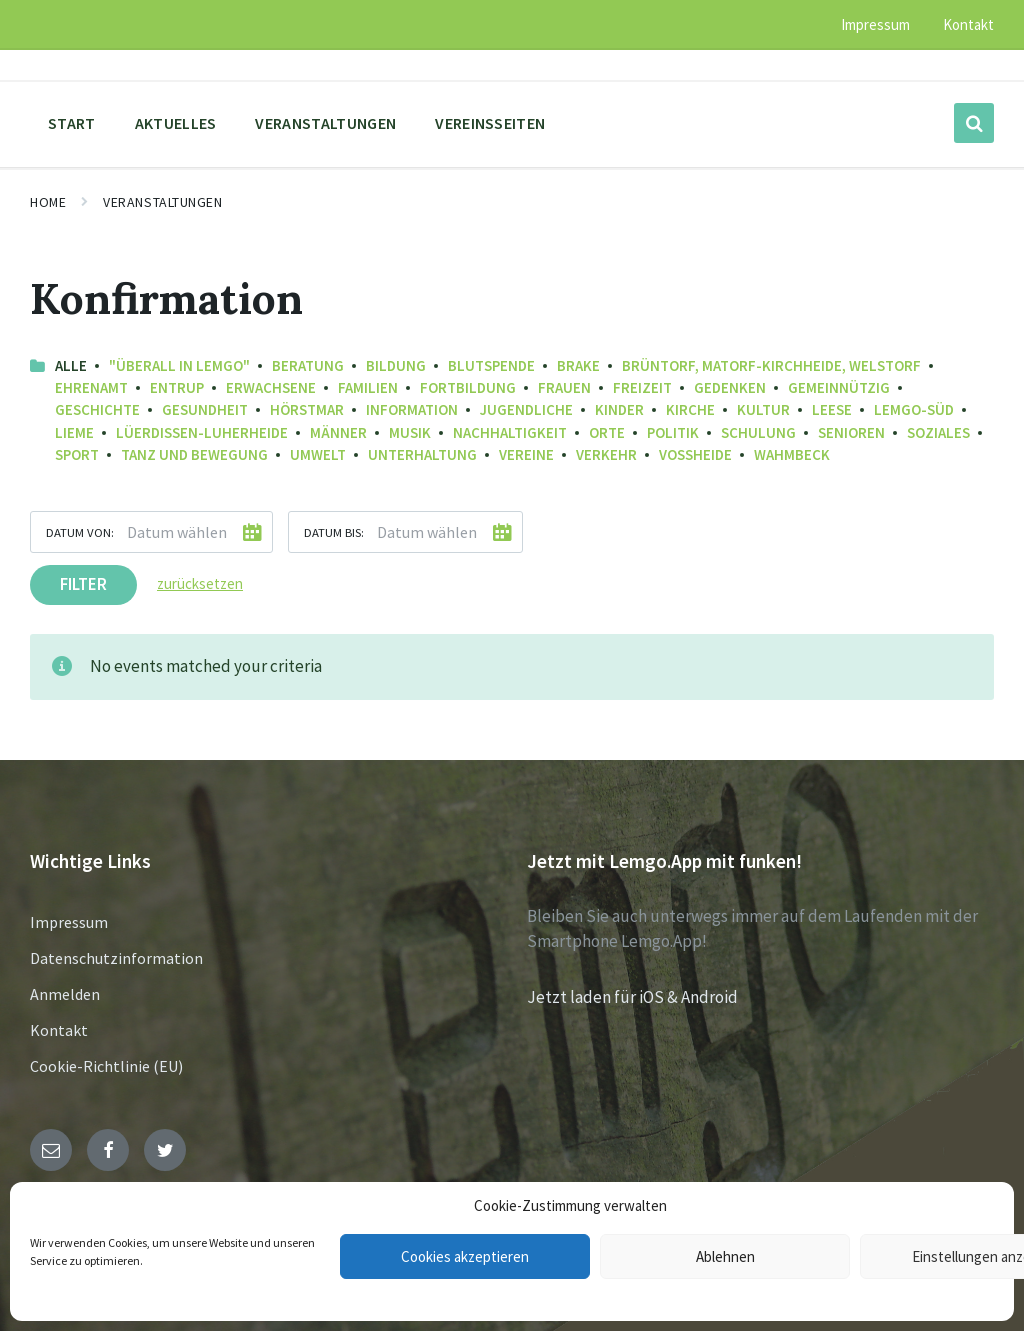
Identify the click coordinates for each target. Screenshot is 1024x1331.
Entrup (177, 387)
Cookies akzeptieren (465, 1256)
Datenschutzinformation (116, 958)
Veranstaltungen (162, 202)
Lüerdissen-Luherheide (202, 432)
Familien (368, 387)
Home (48, 202)
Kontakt (59, 1030)
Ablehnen (725, 1256)
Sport (77, 454)
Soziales (938, 432)
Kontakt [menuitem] (968, 24)
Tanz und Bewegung (194, 454)
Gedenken (730, 387)
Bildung (396, 365)
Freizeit (642, 387)
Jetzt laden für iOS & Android (632, 997)
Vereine (526, 454)
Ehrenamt (91, 387)
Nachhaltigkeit (510, 432)
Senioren (851, 432)
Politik (673, 432)
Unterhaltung (422, 454)
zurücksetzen (200, 583)
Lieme (74, 432)
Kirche (690, 409)
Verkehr (606, 454)
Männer (338, 432)
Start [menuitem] (72, 123)
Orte (607, 432)
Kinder (619, 409)
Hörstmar (307, 409)
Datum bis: (334, 532)
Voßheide (695, 454)
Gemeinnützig (839, 387)
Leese (832, 409)
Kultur (763, 409)
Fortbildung (468, 387)
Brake (578, 365)
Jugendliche (526, 409)
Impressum (69, 922)
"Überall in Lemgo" (179, 365)
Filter (83, 584)
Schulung (758, 432)
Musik (410, 432)
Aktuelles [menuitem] (176, 123)
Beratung (308, 365)
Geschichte (97, 409)
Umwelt (318, 454)
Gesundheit (205, 409)
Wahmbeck (792, 454)
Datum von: (80, 532)
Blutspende (491, 365)
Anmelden (65, 994)
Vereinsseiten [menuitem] (490, 123)
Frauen (564, 387)
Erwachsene (271, 387)
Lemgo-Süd (914, 409)
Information (412, 409)
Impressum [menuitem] (875, 24)
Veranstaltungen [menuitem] (325, 123)
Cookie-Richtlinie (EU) (106, 1066)
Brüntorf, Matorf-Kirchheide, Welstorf (771, 365)
